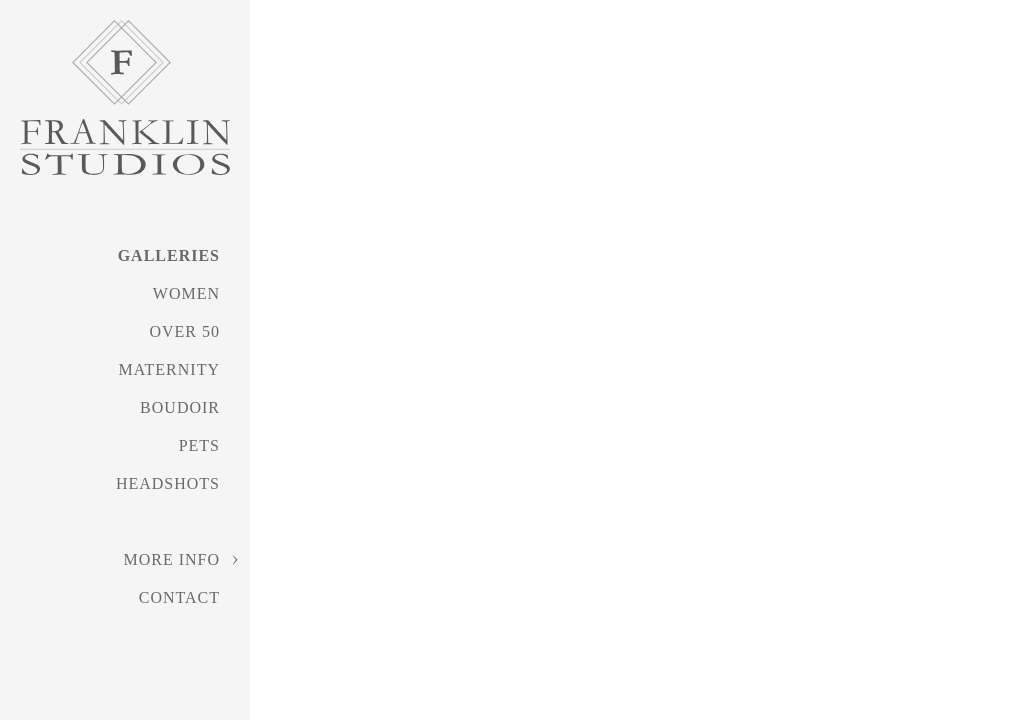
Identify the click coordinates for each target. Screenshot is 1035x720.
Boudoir (180, 407)
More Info (171, 559)
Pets (199, 445)
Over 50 (184, 331)
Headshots (168, 483)
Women (186, 293)
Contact (179, 597)
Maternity (169, 369)
